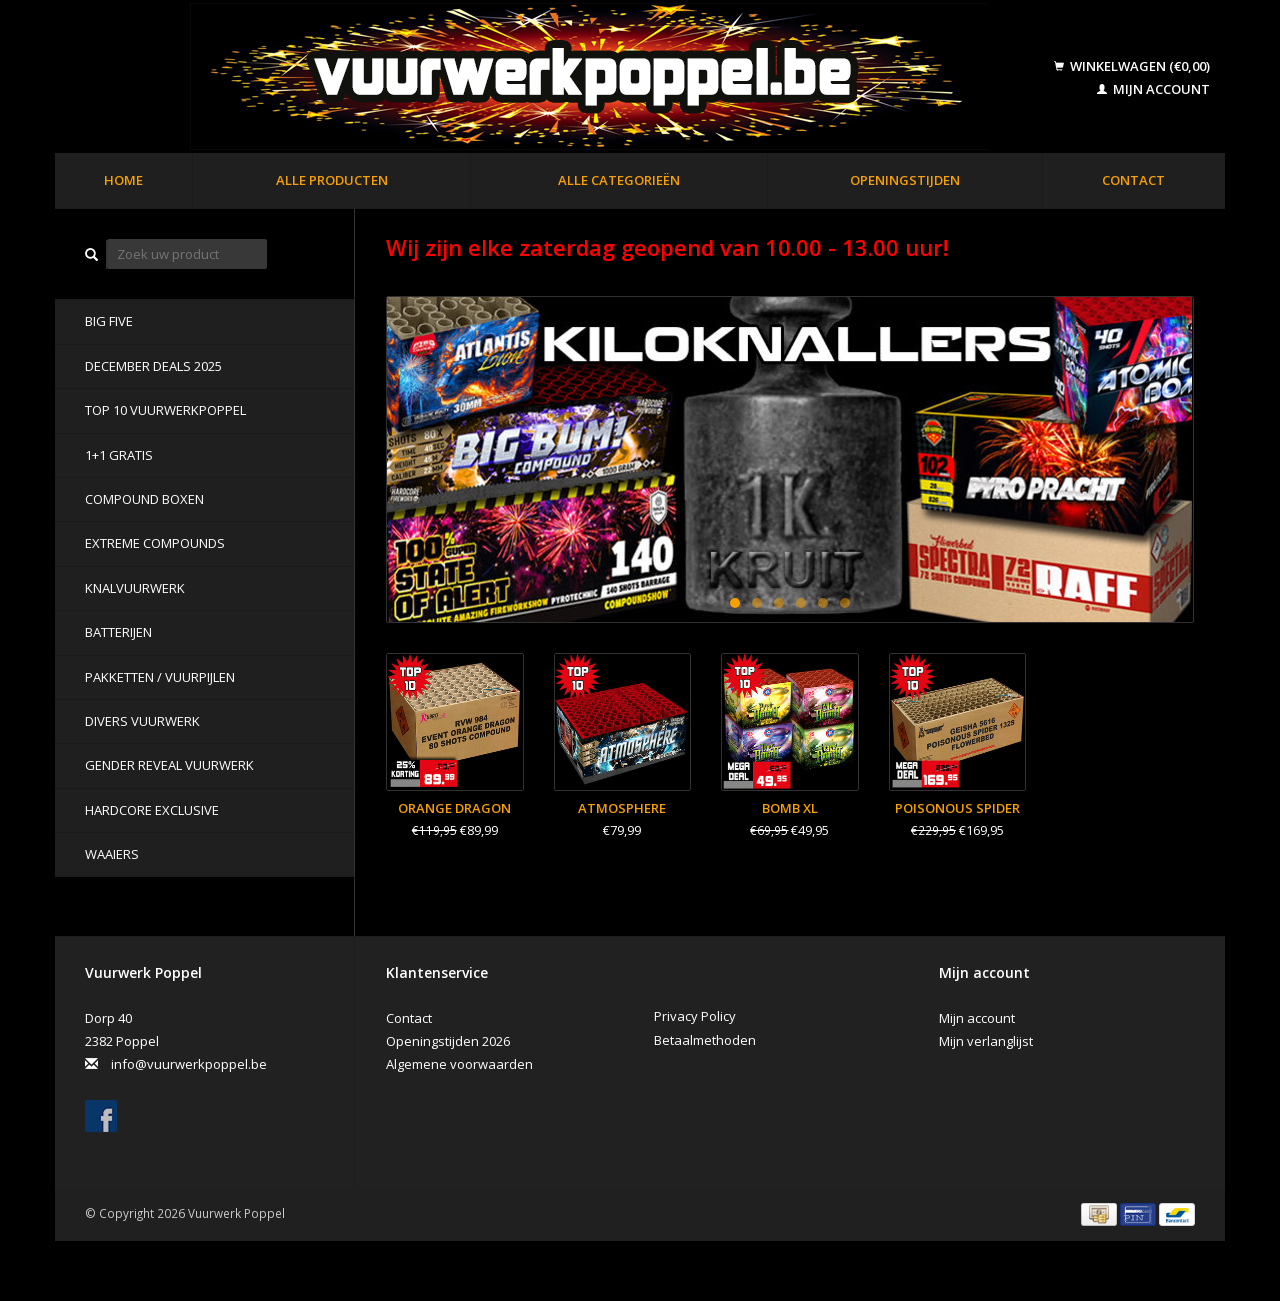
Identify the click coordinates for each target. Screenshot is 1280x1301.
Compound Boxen (144, 499)
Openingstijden (905, 180)
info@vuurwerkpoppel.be (189, 1064)
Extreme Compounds (155, 543)
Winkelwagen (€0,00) (1132, 66)
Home (123, 180)
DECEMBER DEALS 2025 (153, 366)
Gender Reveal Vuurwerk (169, 765)
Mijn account (1153, 89)
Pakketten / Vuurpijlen (160, 677)
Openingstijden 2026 (448, 1041)
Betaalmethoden (705, 1040)
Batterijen (118, 632)
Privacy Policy (695, 1016)
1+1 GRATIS (119, 455)
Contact (1133, 180)
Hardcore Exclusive (152, 810)
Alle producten (332, 180)
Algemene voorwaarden (459, 1064)
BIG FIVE (109, 321)
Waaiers (112, 854)
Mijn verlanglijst (986, 1041)
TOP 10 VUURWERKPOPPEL (165, 410)
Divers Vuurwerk (142, 721)
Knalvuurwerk (135, 588)
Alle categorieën (619, 180)
